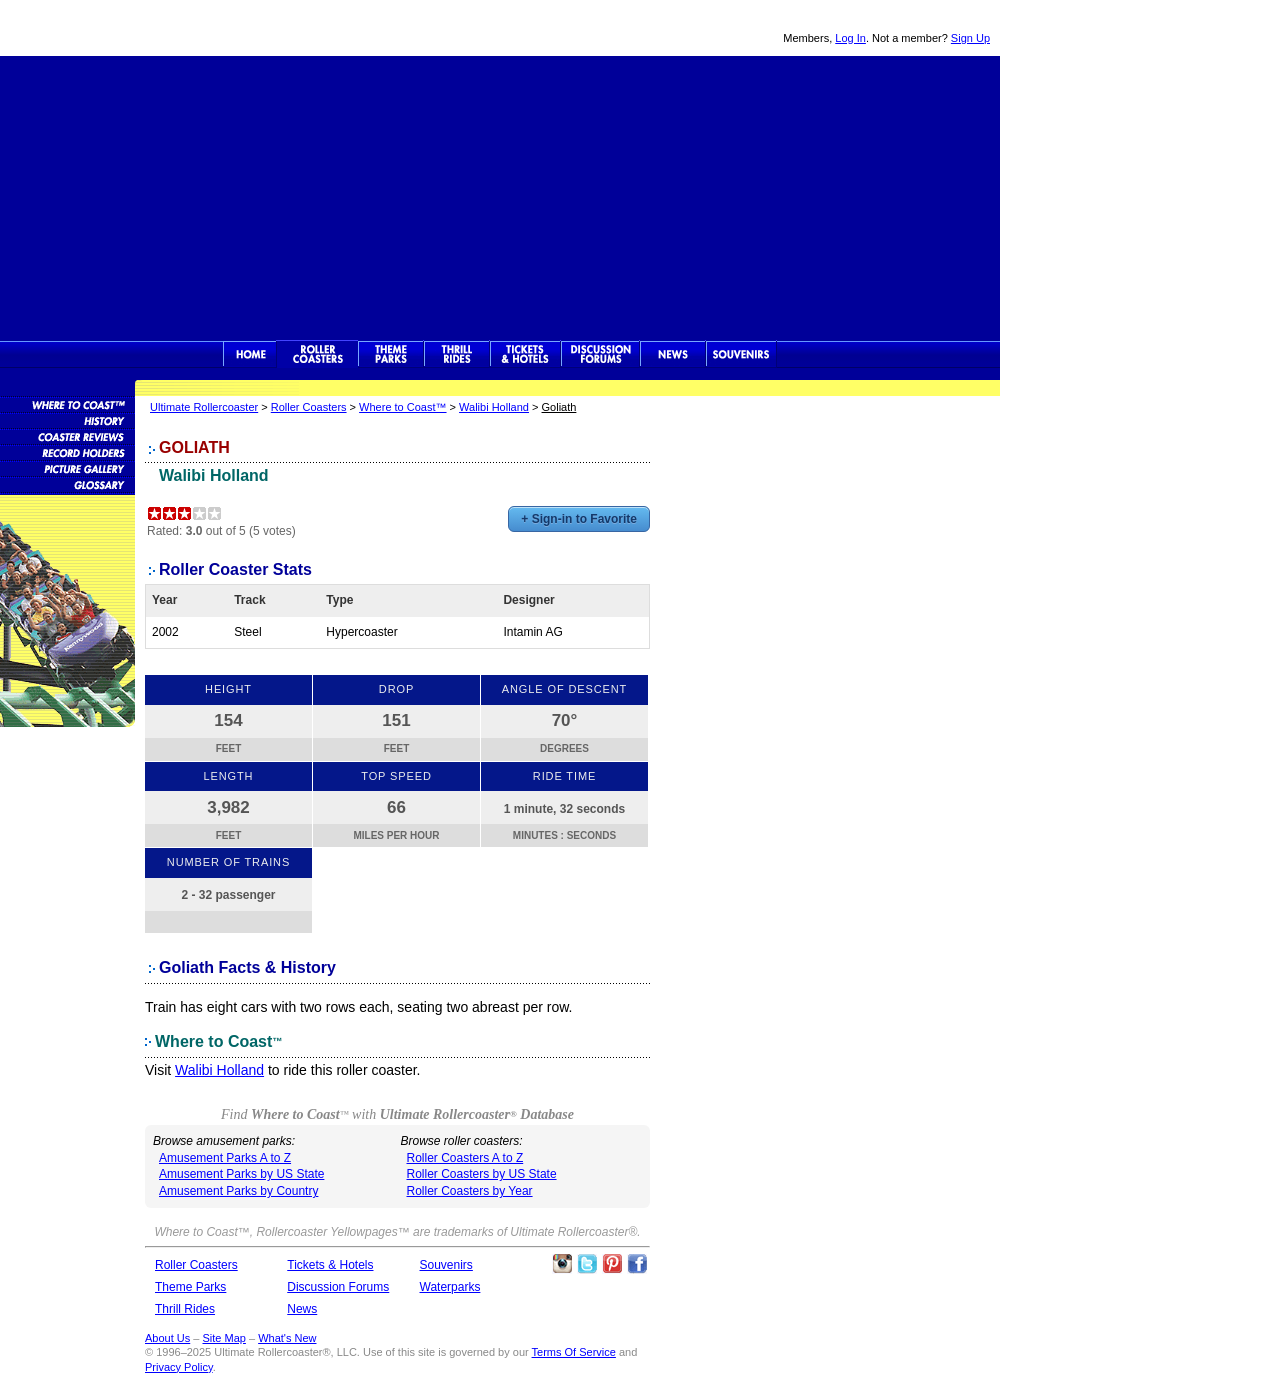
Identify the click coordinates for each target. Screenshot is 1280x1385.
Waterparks (450, 1287)
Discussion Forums (600, 354)
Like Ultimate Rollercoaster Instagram (562, 1264)
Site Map (223, 1338)
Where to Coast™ (402, 407)
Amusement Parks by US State (241, 1174)
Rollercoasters (317, 354)
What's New (287, 1338)
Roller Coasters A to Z (465, 1158)
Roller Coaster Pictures (67, 468)
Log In (850, 38)
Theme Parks (391, 354)
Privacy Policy (179, 1367)
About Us (167, 1338)
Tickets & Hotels (330, 1265)
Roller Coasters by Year (470, 1191)
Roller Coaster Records (67, 452)
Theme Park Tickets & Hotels (525, 354)
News (673, 354)
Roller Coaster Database (67, 404)
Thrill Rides (457, 354)
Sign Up (970, 38)
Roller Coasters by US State (482, 1174)
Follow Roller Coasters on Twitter (587, 1264)
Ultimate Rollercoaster (140, 28)
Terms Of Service (574, 1352)
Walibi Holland (494, 407)
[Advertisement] (500, 196)
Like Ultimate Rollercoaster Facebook (637, 1264)
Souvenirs (741, 354)
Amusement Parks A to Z (225, 1158)
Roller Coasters (309, 407)
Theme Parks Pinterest (612, 1264)
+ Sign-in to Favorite (579, 519)
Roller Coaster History (67, 420)
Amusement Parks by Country (238, 1191)
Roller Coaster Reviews (67, 436)
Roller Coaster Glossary (67, 484)
